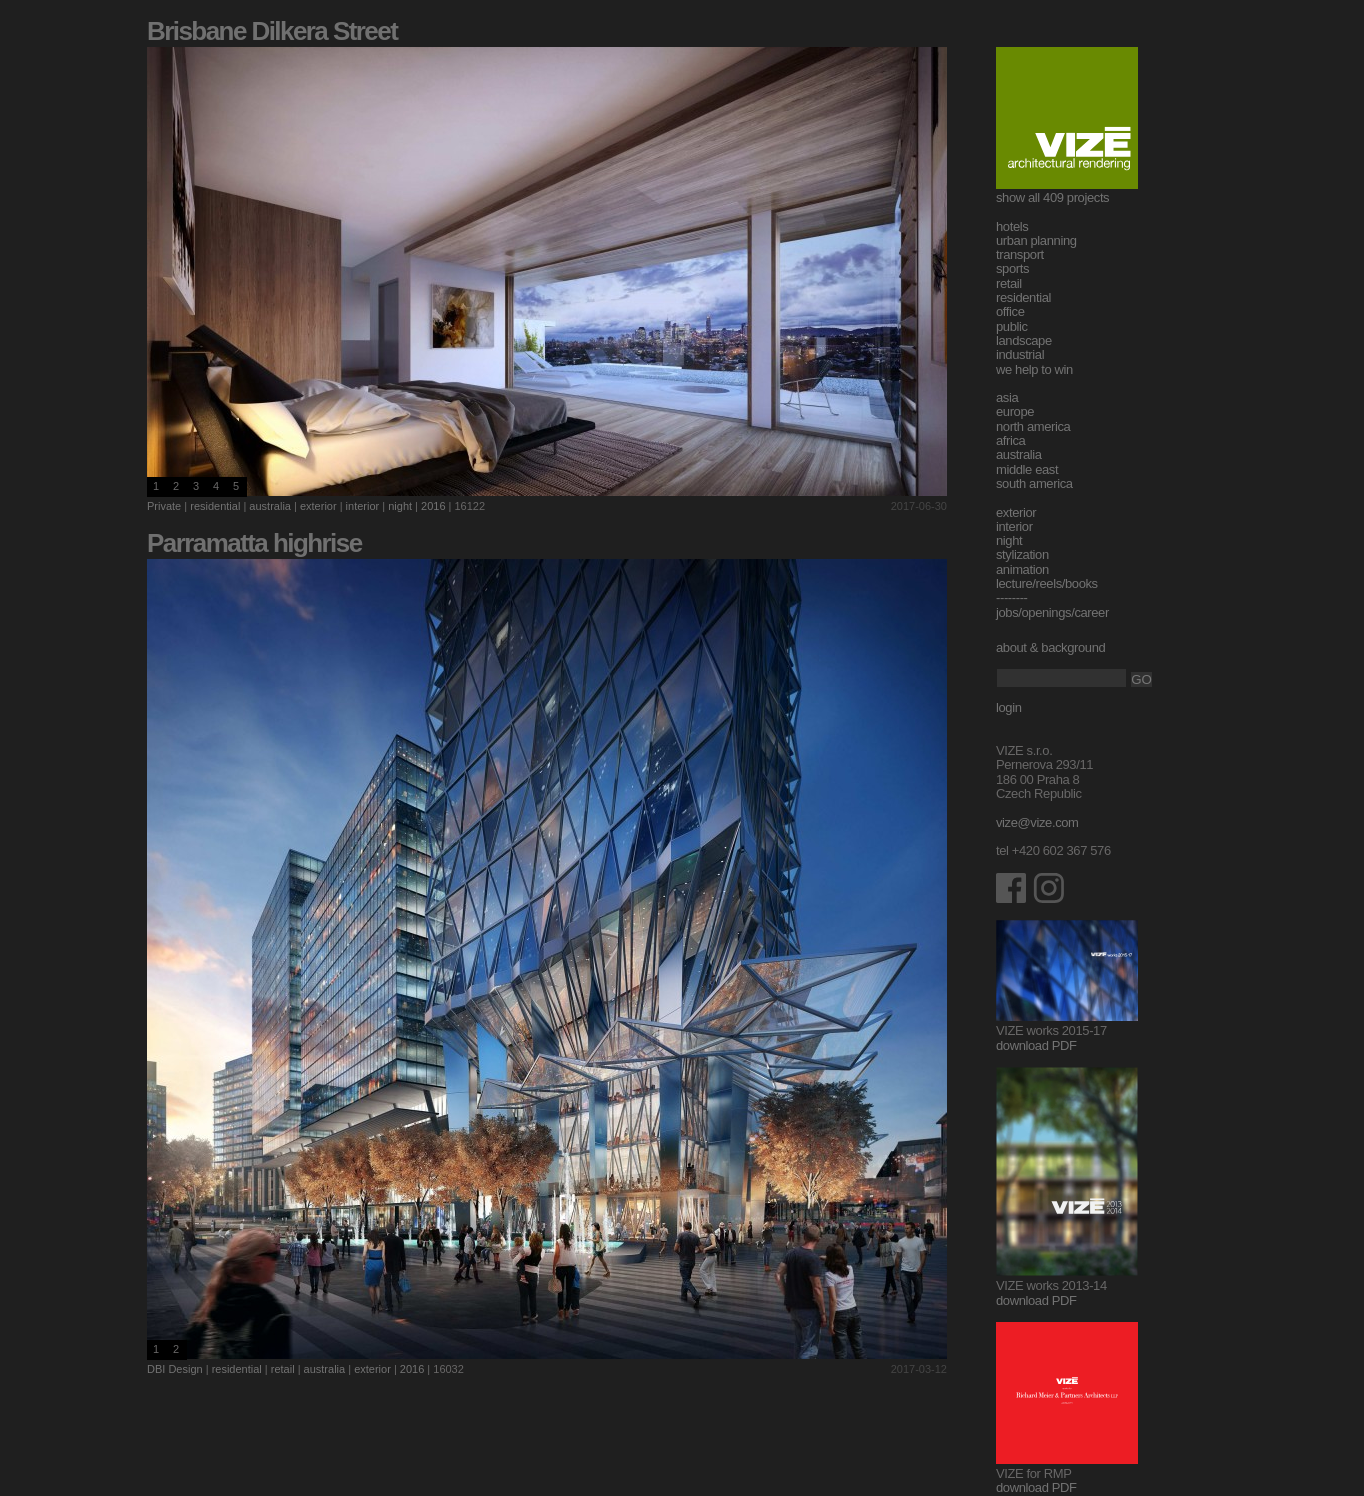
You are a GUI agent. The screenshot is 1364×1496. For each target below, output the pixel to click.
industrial (1020, 354)
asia (1007, 397)
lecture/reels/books (1047, 583)
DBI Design (175, 1369)
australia (270, 506)
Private (164, 506)
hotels (1012, 226)
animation (1022, 569)
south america (1034, 483)
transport (1020, 254)
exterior (318, 506)
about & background (1050, 647)
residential (215, 506)
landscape (1024, 340)
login (1009, 707)
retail (283, 1369)
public (1012, 326)
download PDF (1036, 1045)
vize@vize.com (1037, 822)
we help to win (1034, 369)
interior (363, 506)
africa (1010, 440)
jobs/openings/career (1052, 612)
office (1010, 311)
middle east (1027, 469)
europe (1015, 411)
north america (1033, 426)
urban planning (1036, 240)
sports (1012, 268)
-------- (1012, 597)
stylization (1022, 554)
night (400, 506)
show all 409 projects (1052, 197)
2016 (433, 506)
